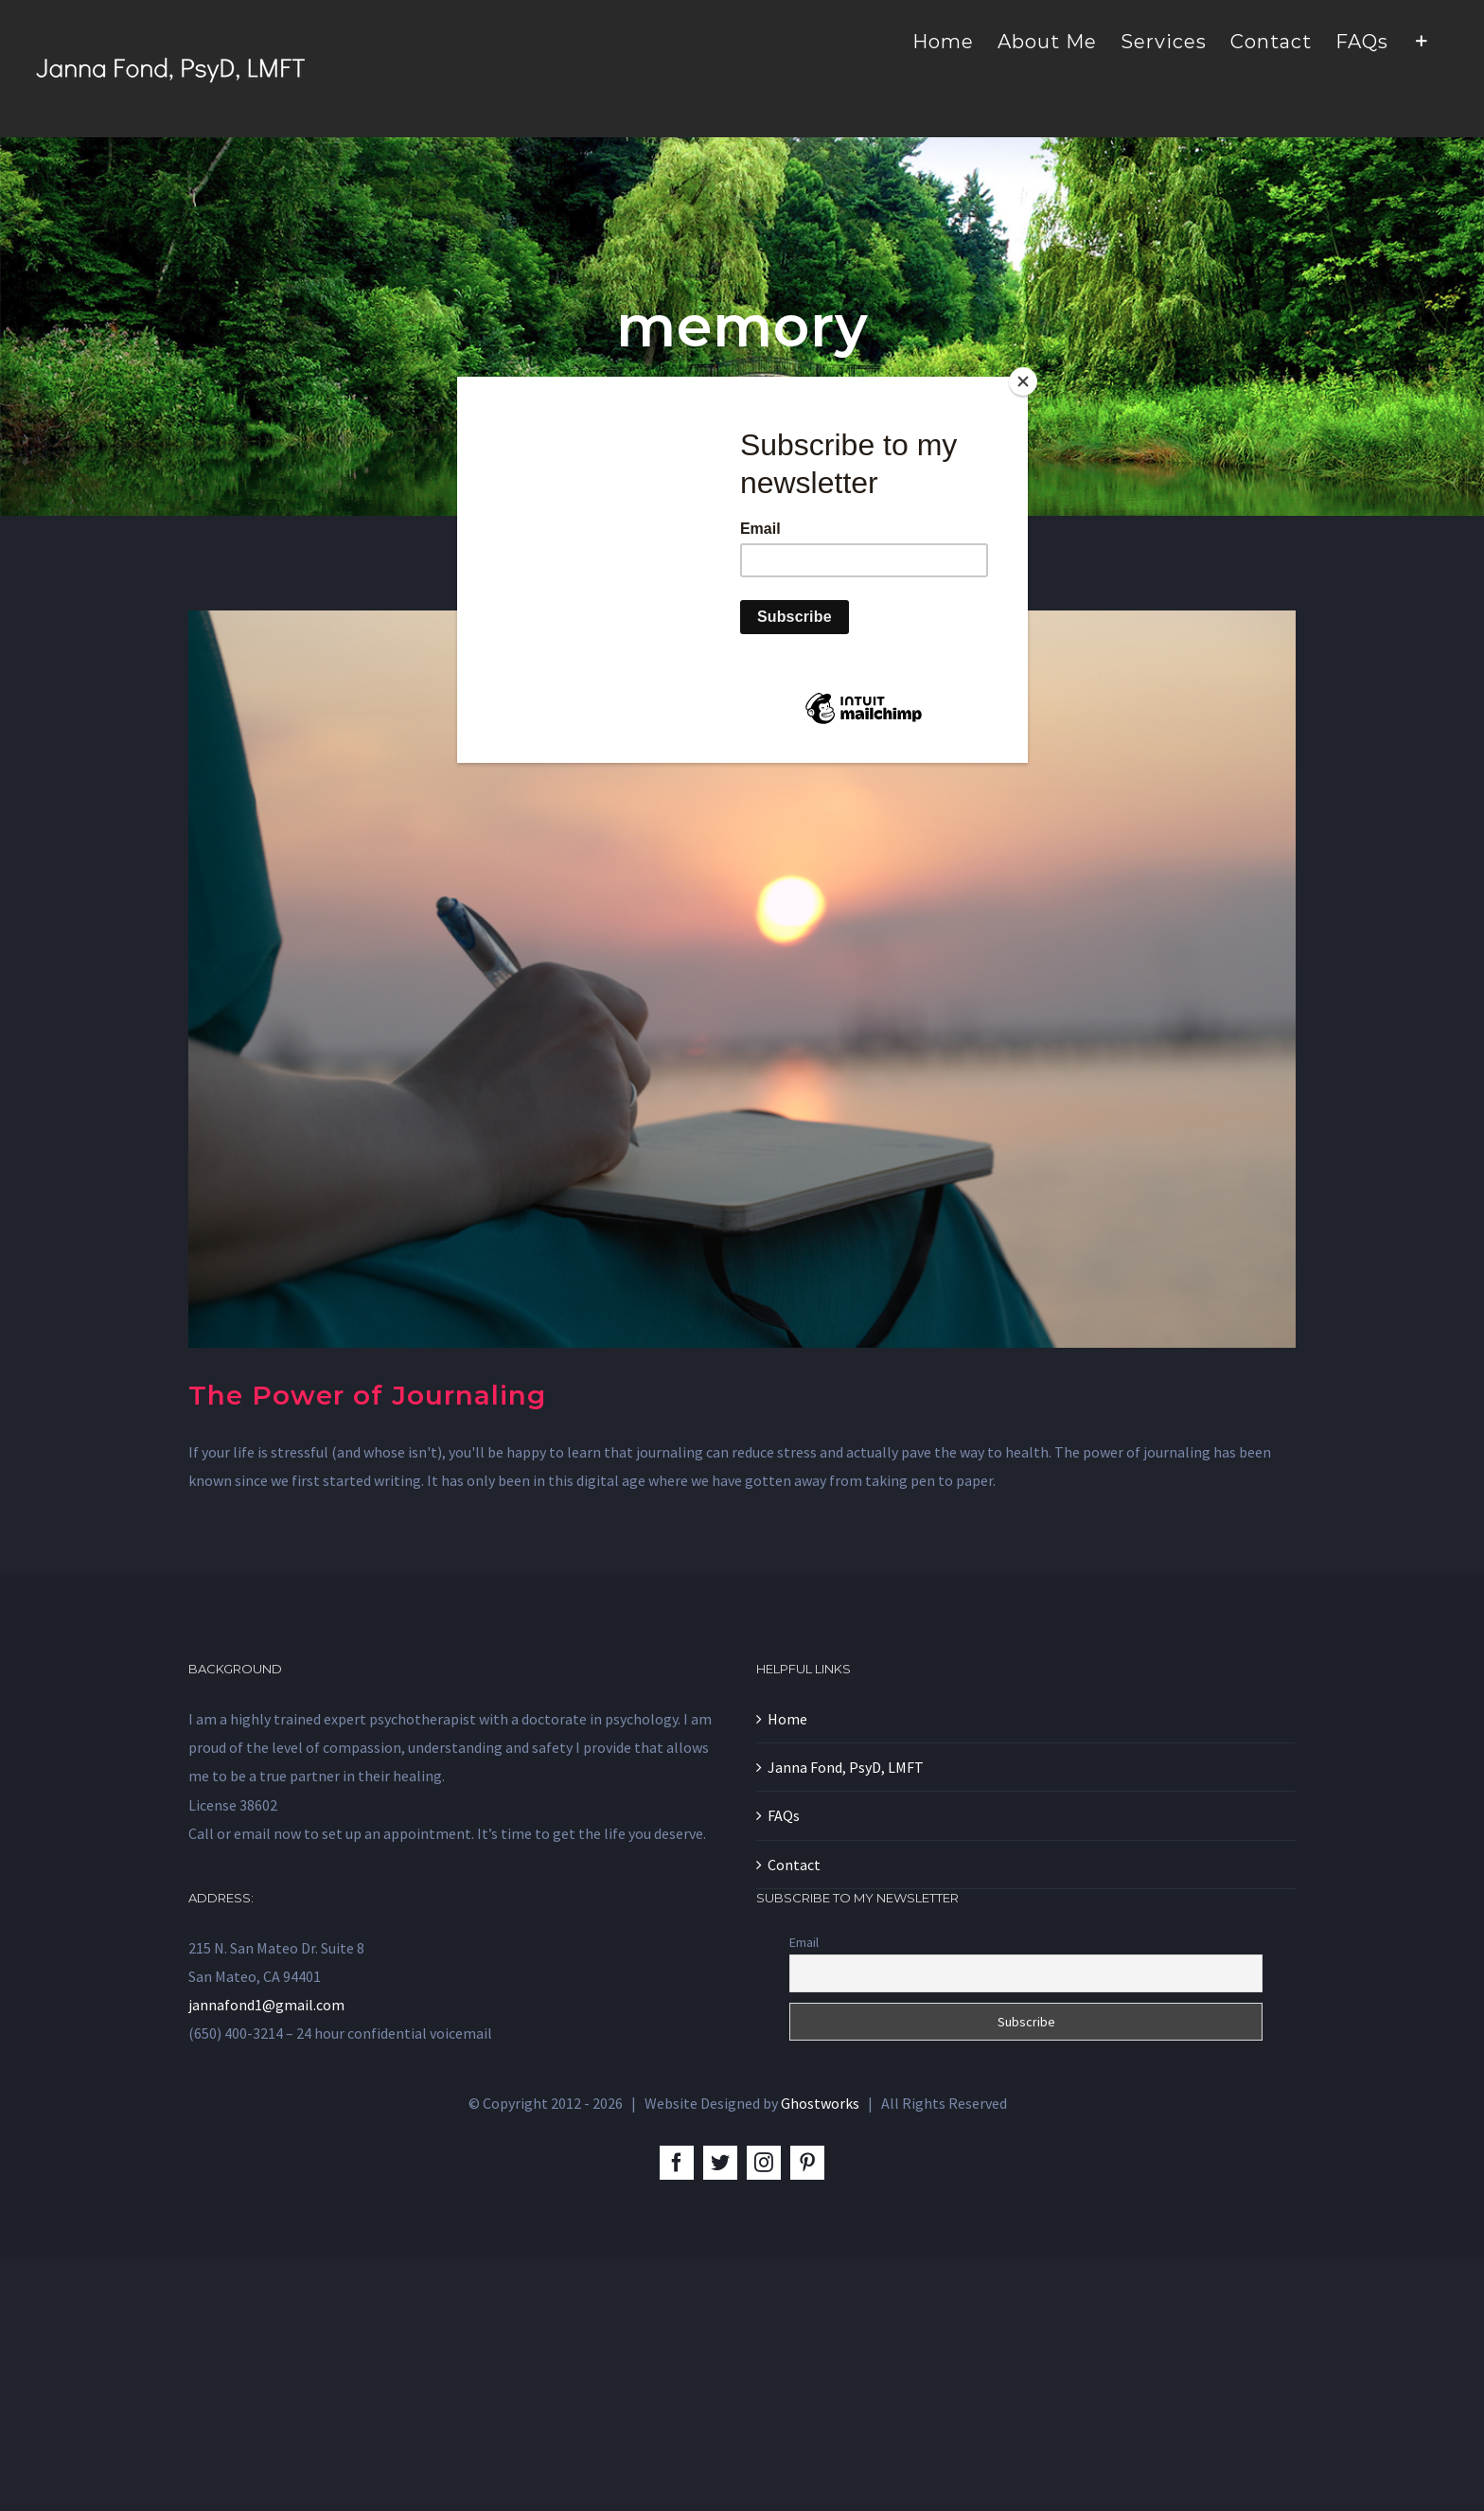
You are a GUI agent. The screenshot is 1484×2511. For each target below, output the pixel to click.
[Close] (1023, 381)
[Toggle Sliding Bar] (1422, 40)
